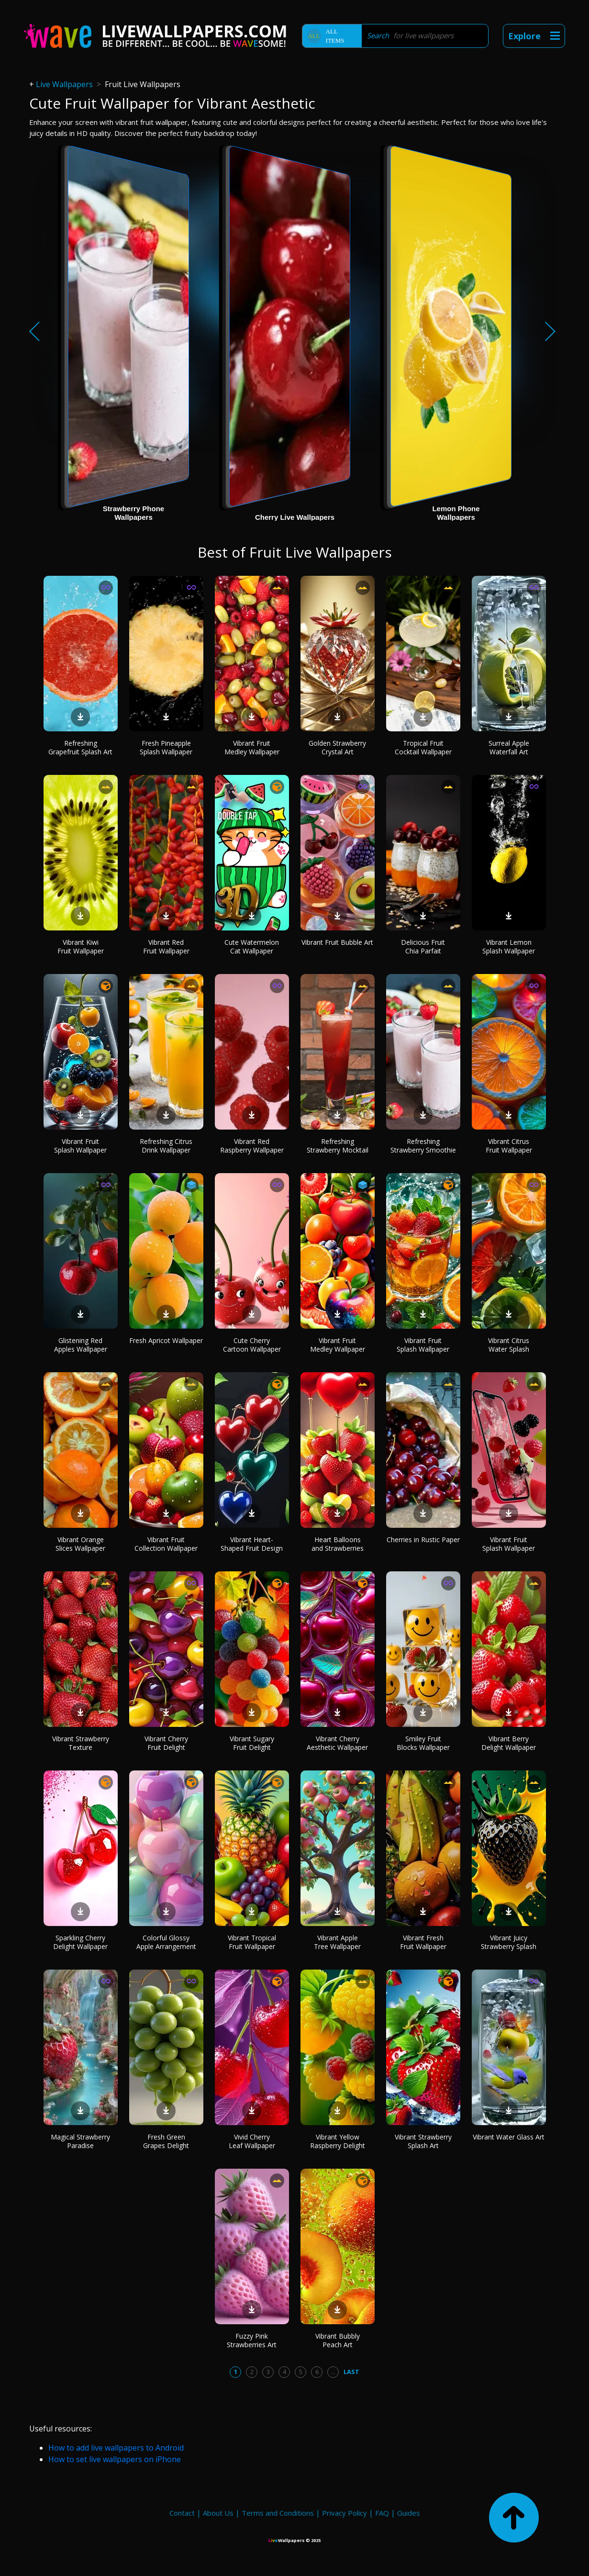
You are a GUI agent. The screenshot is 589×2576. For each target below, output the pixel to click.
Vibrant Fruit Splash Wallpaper (80, 1145)
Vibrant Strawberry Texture (80, 1743)
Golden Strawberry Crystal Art (337, 747)
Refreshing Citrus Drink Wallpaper (166, 1145)
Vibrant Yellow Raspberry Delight (337, 2141)
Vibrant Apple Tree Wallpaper (337, 1942)
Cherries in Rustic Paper (423, 1539)
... (333, 2371)
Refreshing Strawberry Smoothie (423, 1145)
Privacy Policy (344, 2513)
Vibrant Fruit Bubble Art (337, 942)
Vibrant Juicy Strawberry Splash (508, 1942)
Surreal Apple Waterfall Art (509, 747)
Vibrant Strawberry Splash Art (423, 2141)
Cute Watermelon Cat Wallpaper (251, 946)
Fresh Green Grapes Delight (166, 2141)
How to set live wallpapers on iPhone (114, 2459)
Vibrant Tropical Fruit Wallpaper (252, 1942)
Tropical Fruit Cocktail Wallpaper (423, 747)
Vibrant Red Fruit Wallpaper (166, 946)
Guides (408, 2513)
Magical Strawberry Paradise (80, 2141)
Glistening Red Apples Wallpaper (80, 1345)
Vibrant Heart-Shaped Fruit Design (252, 1544)
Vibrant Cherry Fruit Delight (166, 1743)
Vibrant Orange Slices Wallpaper (80, 1544)
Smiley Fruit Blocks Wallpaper (423, 1743)
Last (351, 2371)
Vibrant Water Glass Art (509, 2136)
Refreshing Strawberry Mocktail (337, 1145)
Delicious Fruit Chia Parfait (423, 946)
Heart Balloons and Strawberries (337, 1544)
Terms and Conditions (278, 2513)
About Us (218, 2513)
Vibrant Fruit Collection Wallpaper (166, 1544)
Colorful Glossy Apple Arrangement (166, 1942)
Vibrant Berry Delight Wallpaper (508, 1743)
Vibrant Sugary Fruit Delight (252, 1743)
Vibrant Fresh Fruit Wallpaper (423, 1942)
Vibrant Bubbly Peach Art (337, 2340)
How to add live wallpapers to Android (116, 2447)
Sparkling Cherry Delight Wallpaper (80, 1942)
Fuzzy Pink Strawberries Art (252, 2340)
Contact (182, 2513)
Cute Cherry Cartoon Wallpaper (252, 1345)
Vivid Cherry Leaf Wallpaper (252, 2141)
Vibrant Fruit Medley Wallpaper (251, 747)
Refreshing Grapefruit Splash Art (80, 747)
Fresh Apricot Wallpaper (166, 1340)
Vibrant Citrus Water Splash (508, 1345)
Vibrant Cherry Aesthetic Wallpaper (337, 1743)
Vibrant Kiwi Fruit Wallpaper (80, 946)
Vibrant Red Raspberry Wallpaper (252, 1145)
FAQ (382, 2513)
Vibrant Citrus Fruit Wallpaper (509, 1145)
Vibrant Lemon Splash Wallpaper (508, 946)
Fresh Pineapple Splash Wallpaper (166, 747)
